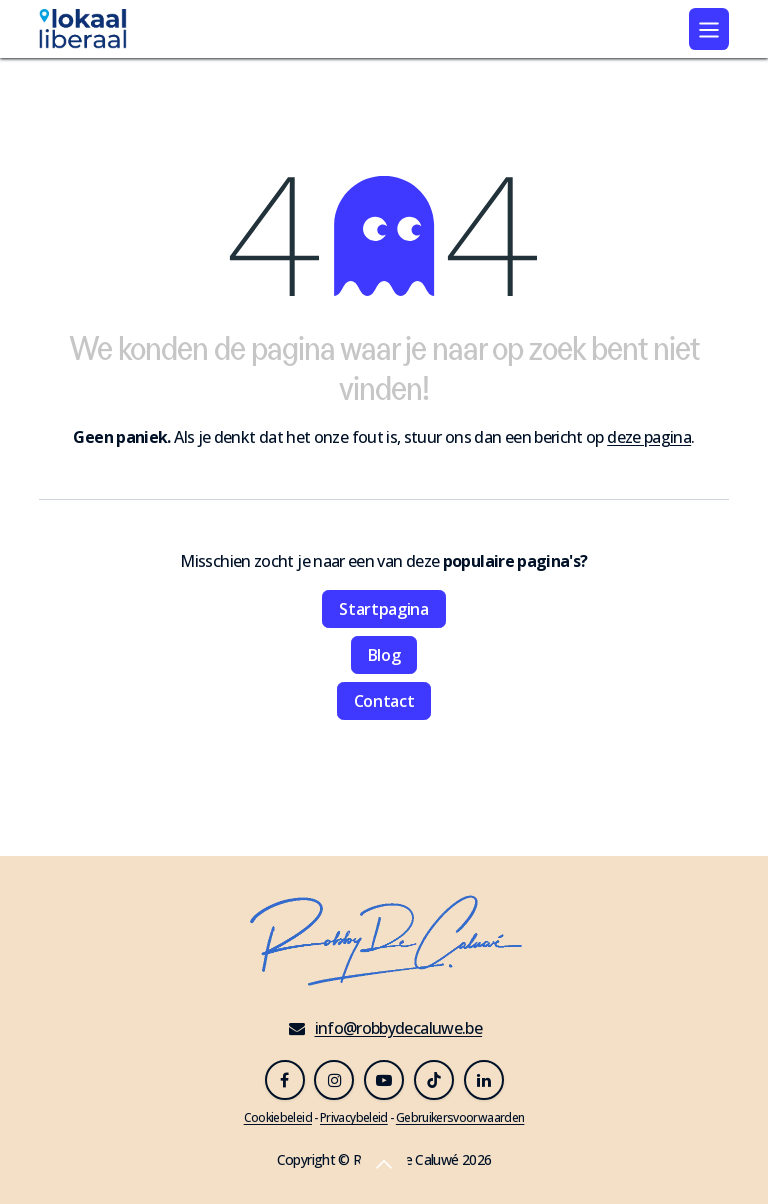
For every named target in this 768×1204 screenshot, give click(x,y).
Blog (384, 655)
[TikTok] (434, 1080)
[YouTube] (384, 1080)
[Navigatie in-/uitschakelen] (709, 29)
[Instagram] (334, 1080)
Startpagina (383, 609)
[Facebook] (285, 1080)
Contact (384, 701)
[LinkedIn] (484, 1080)
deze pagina (649, 437)
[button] (384, 1164)
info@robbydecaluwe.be (399, 1028)
